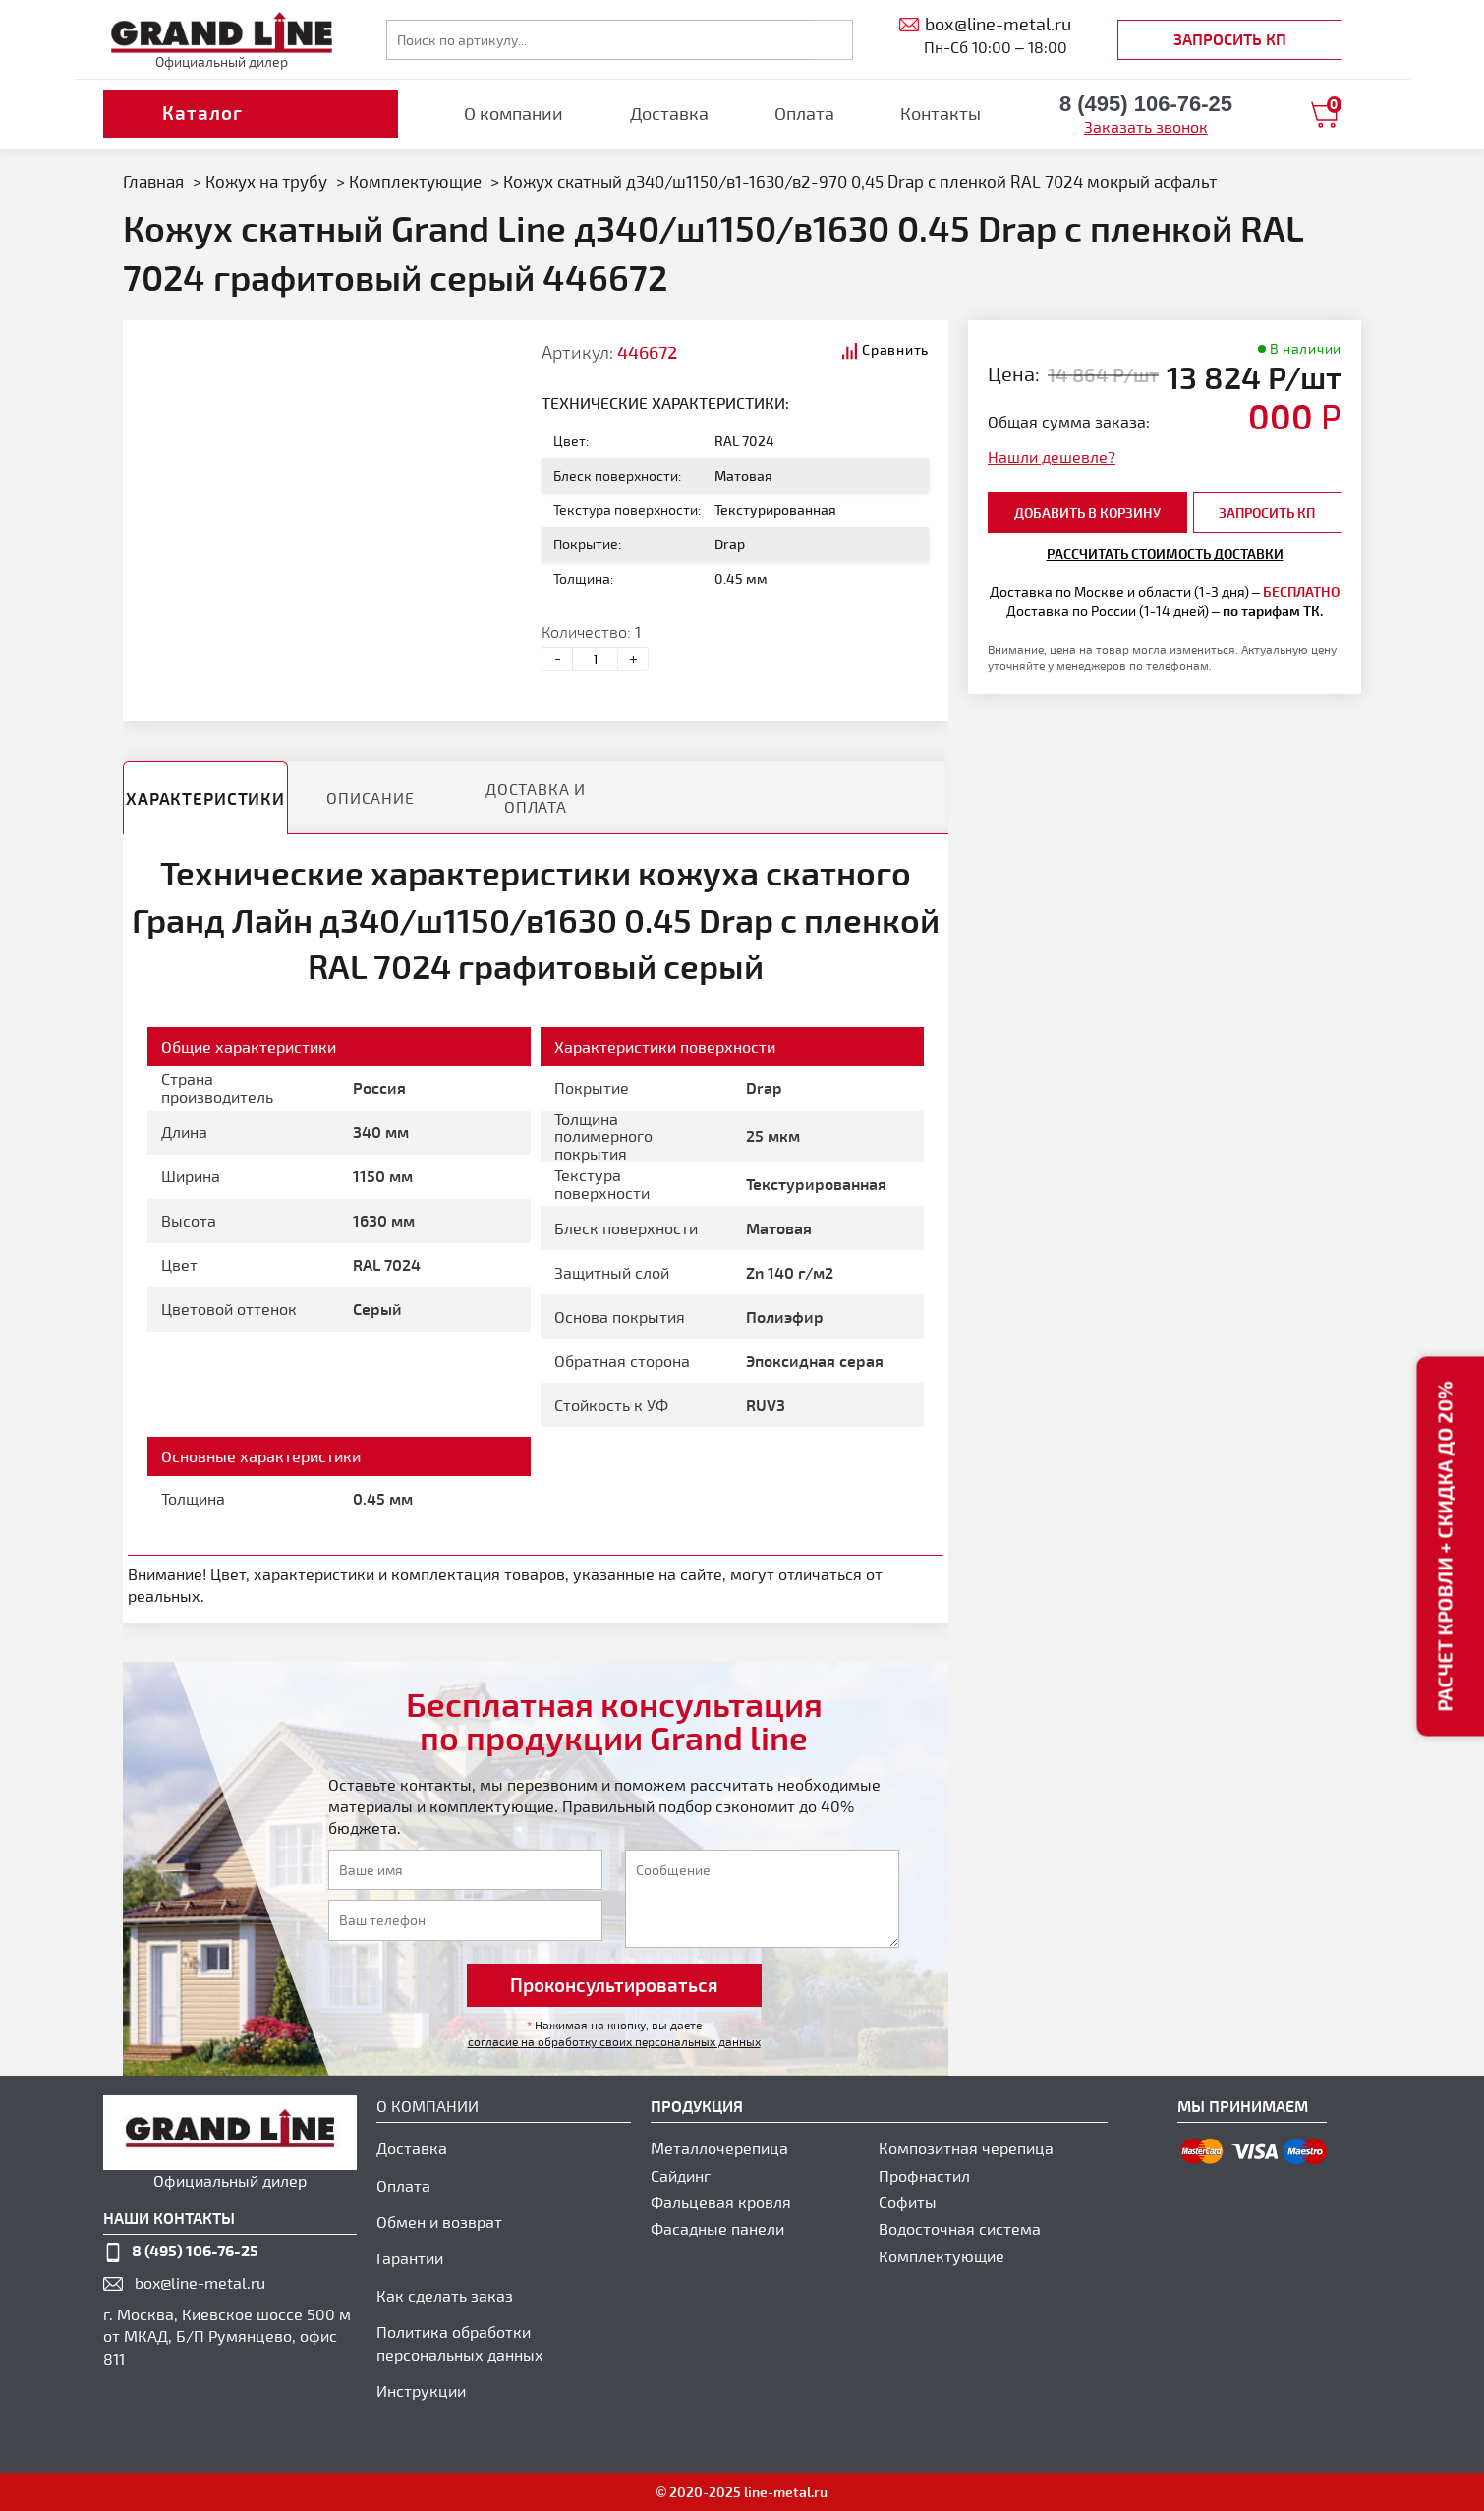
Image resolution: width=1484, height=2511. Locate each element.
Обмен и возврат (439, 2221)
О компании (513, 113)
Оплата (804, 113)
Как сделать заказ (444, 2295)
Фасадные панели (717, 2228)
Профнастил (924, 2175)
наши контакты (169, 2217)
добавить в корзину (1087, 512)
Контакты (940, 113)
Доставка (669, 113)
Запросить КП (1229, 38)
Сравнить (895, 349)
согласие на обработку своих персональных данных (614, 2041)
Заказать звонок (1146, 126)
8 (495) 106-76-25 (195, 2250)
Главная (153, 181)
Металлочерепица (719, 2148)
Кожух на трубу (266, 181)
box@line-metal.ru (200, 2282)
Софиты (908, 2202)
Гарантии (409, 2258)
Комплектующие (415, 181)
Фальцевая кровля (721, 2202)
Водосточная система (960, 2228)
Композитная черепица (966, 2148)
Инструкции (421, 2390)
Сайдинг (681, 2175)
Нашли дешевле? (1051, 456)
